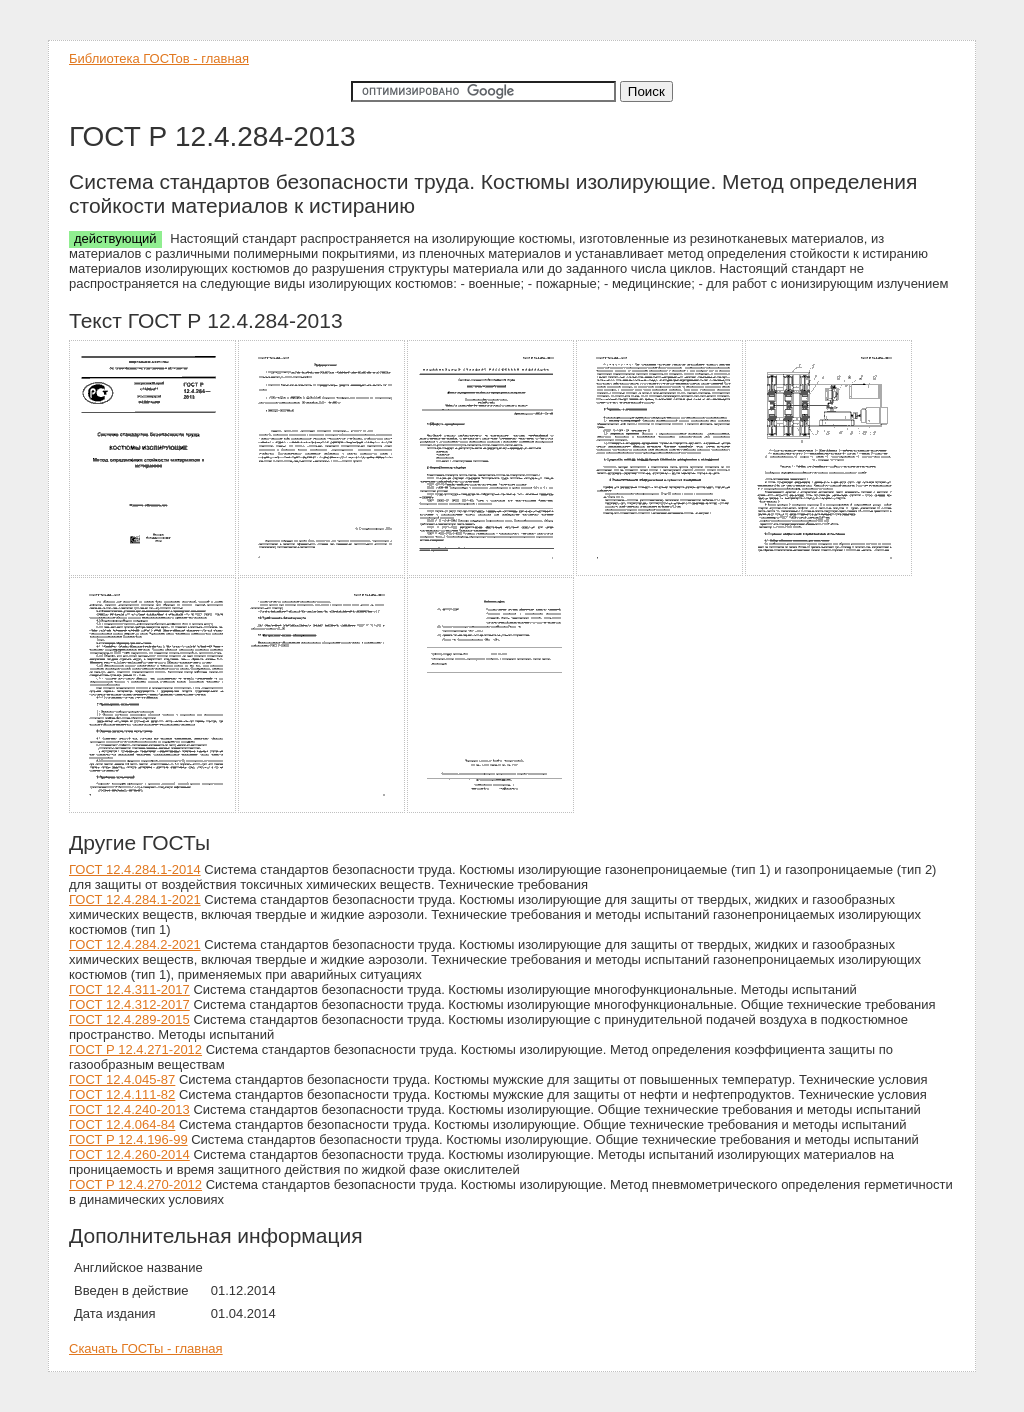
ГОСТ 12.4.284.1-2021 (135, 899)
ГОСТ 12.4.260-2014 (129, 1154)
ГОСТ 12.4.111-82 (122, 1094)
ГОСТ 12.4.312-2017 (129, 1004)
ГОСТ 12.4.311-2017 (129, 989)
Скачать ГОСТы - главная (146, 1348)
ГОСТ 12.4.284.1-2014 (135, 869)
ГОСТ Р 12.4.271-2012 (135, 1049)
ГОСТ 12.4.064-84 (122, 1124)
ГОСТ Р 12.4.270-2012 (135, 1184)
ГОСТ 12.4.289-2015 (129, 1019)
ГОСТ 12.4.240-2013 (129, 1109)
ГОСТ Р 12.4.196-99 (128, 1139)
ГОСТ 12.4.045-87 (122, 1079)
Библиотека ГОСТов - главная (159, 58)
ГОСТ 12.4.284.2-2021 (135, 944)
